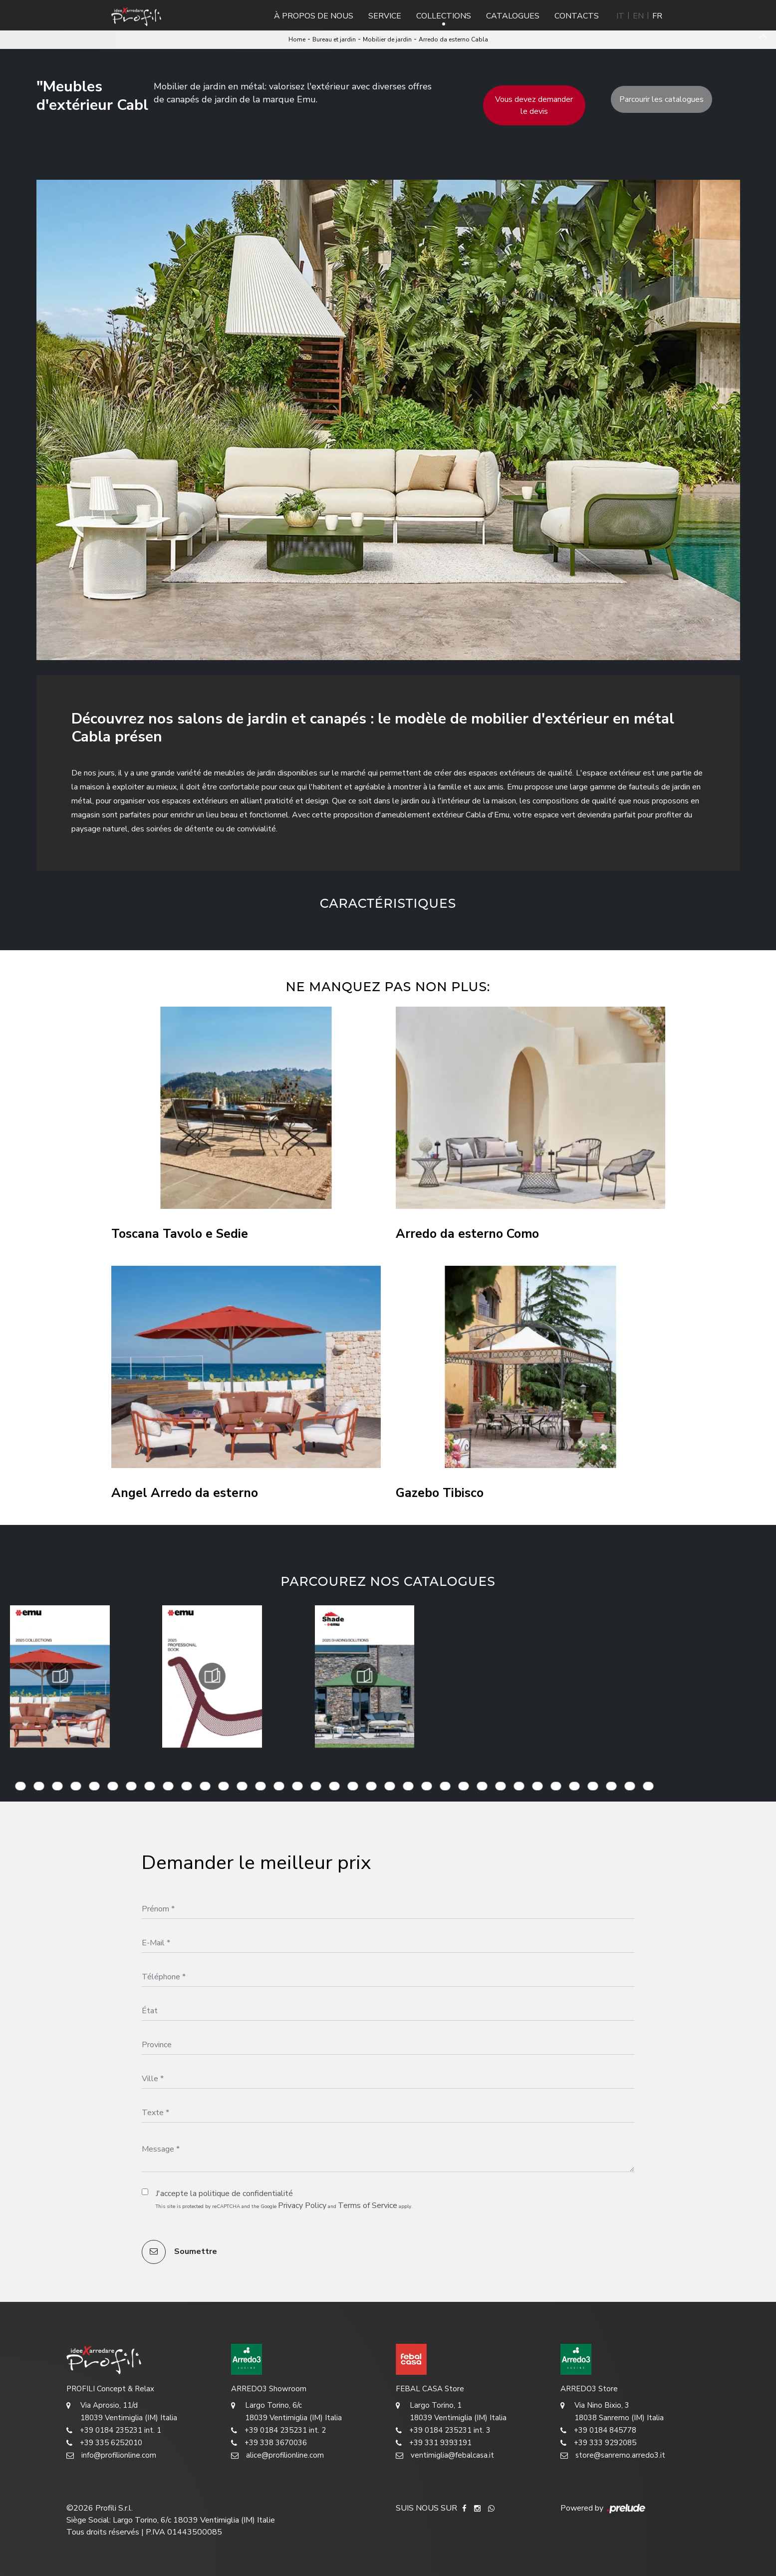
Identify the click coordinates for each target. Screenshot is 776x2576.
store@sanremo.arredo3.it (612, 2455)
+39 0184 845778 (598, 2430)
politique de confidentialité (246, 2193)
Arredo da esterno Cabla (453, 39)
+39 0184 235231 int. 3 (443, 2430)
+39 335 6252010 (104, 2443)
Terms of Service (367, 2205)
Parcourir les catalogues (661, 99)
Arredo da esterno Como (467, 1234)
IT (620, 15)
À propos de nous (313, 15)
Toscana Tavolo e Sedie (179, 1234)
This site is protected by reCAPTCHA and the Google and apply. (284, 2205)
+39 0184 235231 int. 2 (278, 2430)
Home (296, 39)
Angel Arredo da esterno (184, 1493)
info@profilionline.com (111, 2455)
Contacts (576, 15)
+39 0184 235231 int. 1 (113, 2430)
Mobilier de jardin (387, 39)
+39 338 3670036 (269, 2443)
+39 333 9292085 (598, 2443)
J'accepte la (224, 2193)
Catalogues (512, 15)
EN (638, 15)
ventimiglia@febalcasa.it (445, 2455)
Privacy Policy (302, 2205)
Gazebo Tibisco (440, 1493)
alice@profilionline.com (277, 2455)
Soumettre (179, 2252)
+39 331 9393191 (434, 2443)
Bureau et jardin (334, 39)
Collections (443, 15)
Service (384, 15)
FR (657, 15)
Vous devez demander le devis (534, 105)
